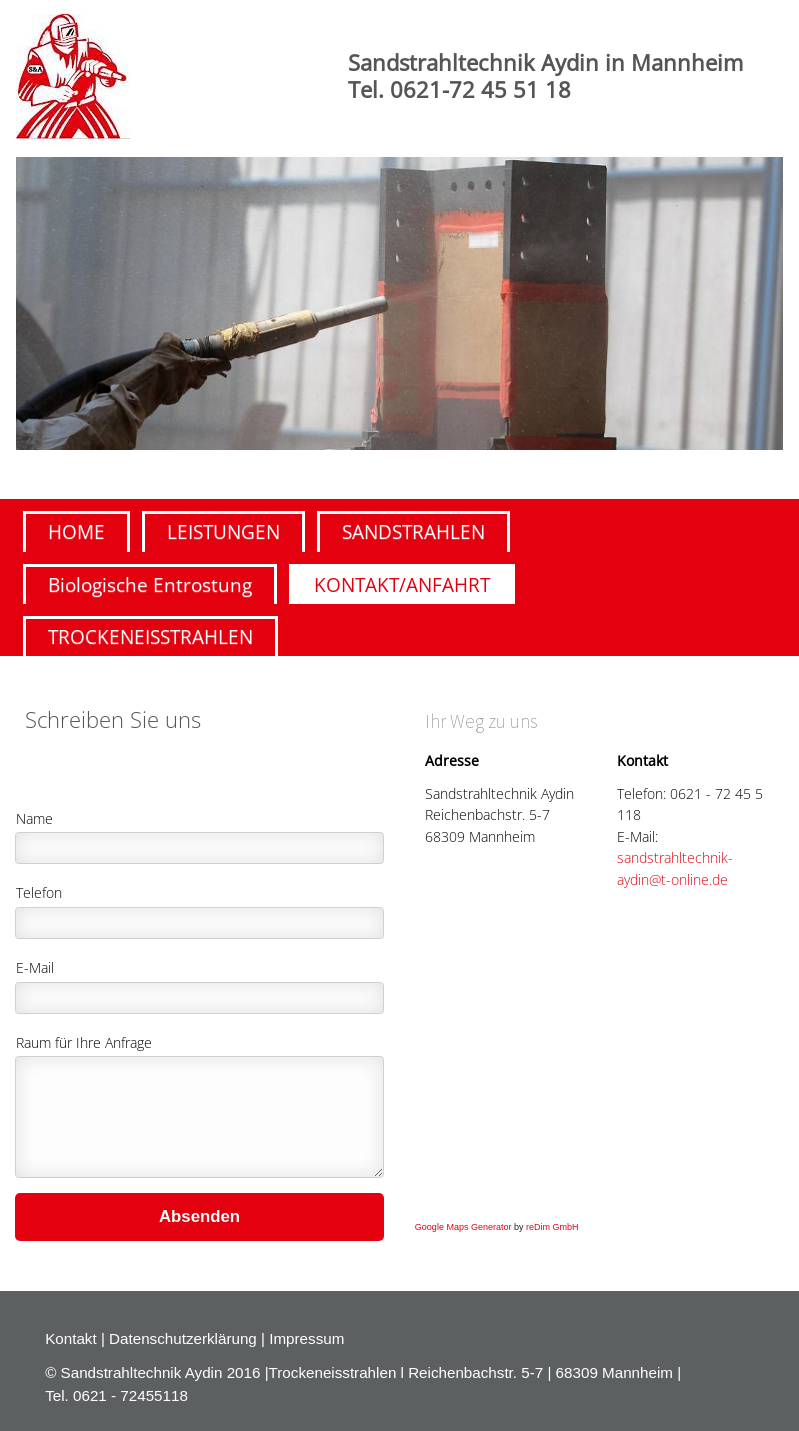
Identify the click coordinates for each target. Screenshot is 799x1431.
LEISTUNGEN (223, 531)
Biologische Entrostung (150, 584)
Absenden (199, 1216)
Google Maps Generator (463, 1227)
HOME (76, 531)
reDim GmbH (552, 1227)
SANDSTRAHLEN (413, 531)
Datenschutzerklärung (183, 1338)
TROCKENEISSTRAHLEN (150, 636)
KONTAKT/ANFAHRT (402, 584)
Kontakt (73, 1338)
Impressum (306, 1338)
